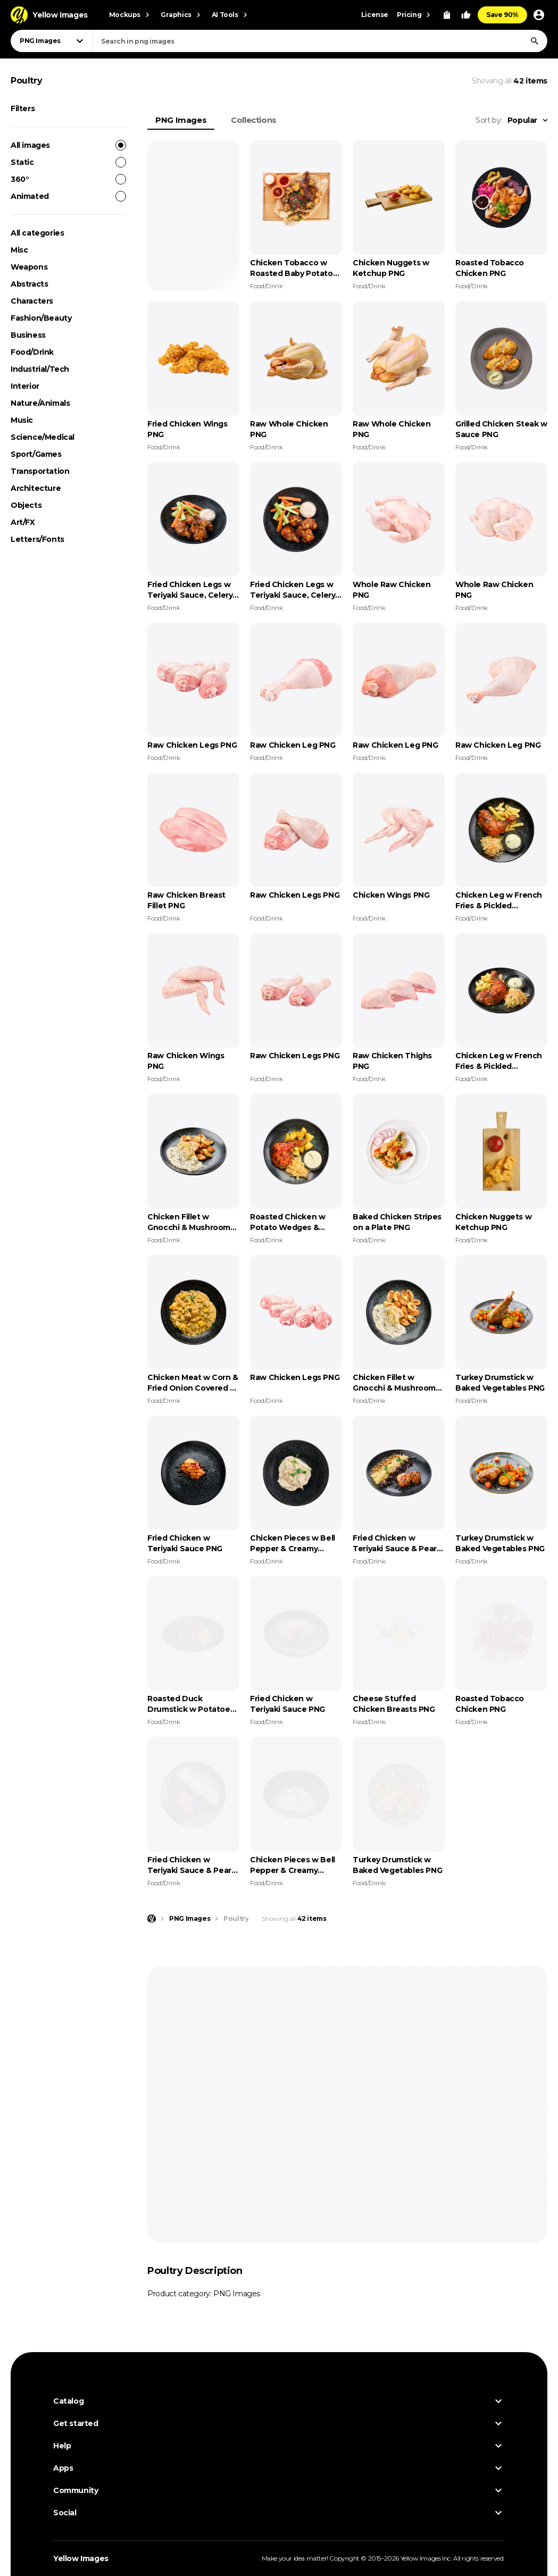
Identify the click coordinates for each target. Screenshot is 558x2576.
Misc (19, 250)
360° (68, 179)
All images (68, 145)
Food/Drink (32, 352)
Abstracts (29, 284)
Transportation (40, 471)
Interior (25, 386)
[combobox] (320, 41)
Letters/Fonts (37, 539)
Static (68, 162)
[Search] (534, 41)
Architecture (36, 488)
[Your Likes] (465, 14)
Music (22, 420)
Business (28, 335)
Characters (32, 301)
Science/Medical (42, 437)
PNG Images (180, 120)
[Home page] (151, 1918)
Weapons (29, 267)
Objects (26, 505)
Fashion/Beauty (41, 318)
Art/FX (23, 522)
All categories (37, 233)
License (374, 15)
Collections (254, 120)
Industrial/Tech (40, 369)
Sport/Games (36, 454)
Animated (68, 196)
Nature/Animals (40, 403)
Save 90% (502, 15)
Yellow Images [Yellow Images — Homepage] (81, 2558)
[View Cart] (446, 14)
